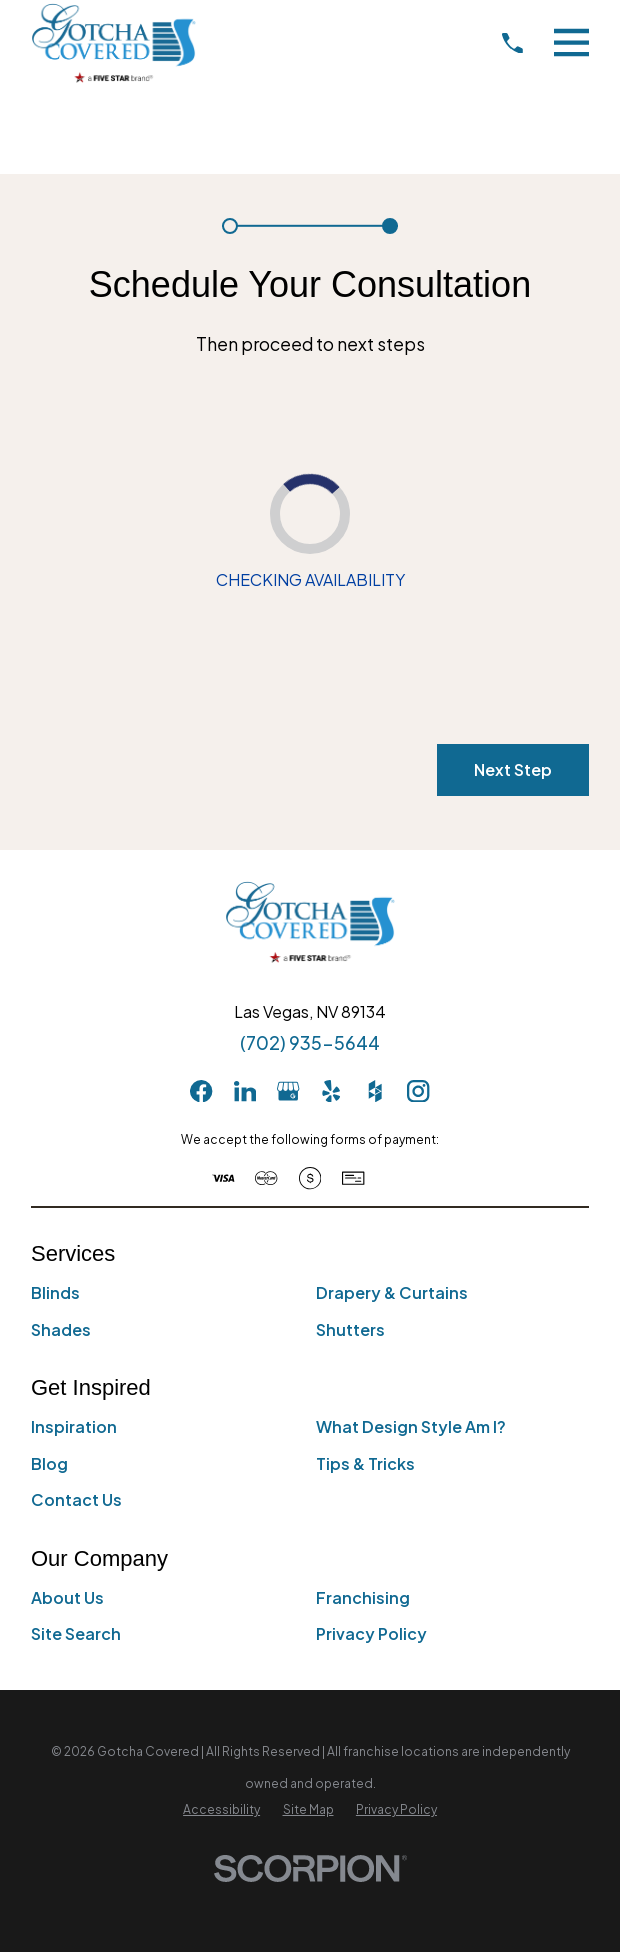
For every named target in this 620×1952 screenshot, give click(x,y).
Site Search (76, 1633)
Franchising (363, 1597)
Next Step (513, 770)
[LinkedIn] (245, 1091)
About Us (67, 1597)
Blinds (55, 1292)
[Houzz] (375, 1091)
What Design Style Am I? (411, 1426)
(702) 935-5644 (310, 1044)
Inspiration (74, 1426)
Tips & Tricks (365, 1463)
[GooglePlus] (288, 1091)
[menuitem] (221, 1810)
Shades (61, 1329)
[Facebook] (201, 1091)
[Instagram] (418, 1091)
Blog (49, 1463)
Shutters (350, 1329)
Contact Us (76, 1499)
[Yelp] (331, 1091)
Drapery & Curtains (392, 1292)
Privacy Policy (371, 1633)
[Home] (113, 42)
